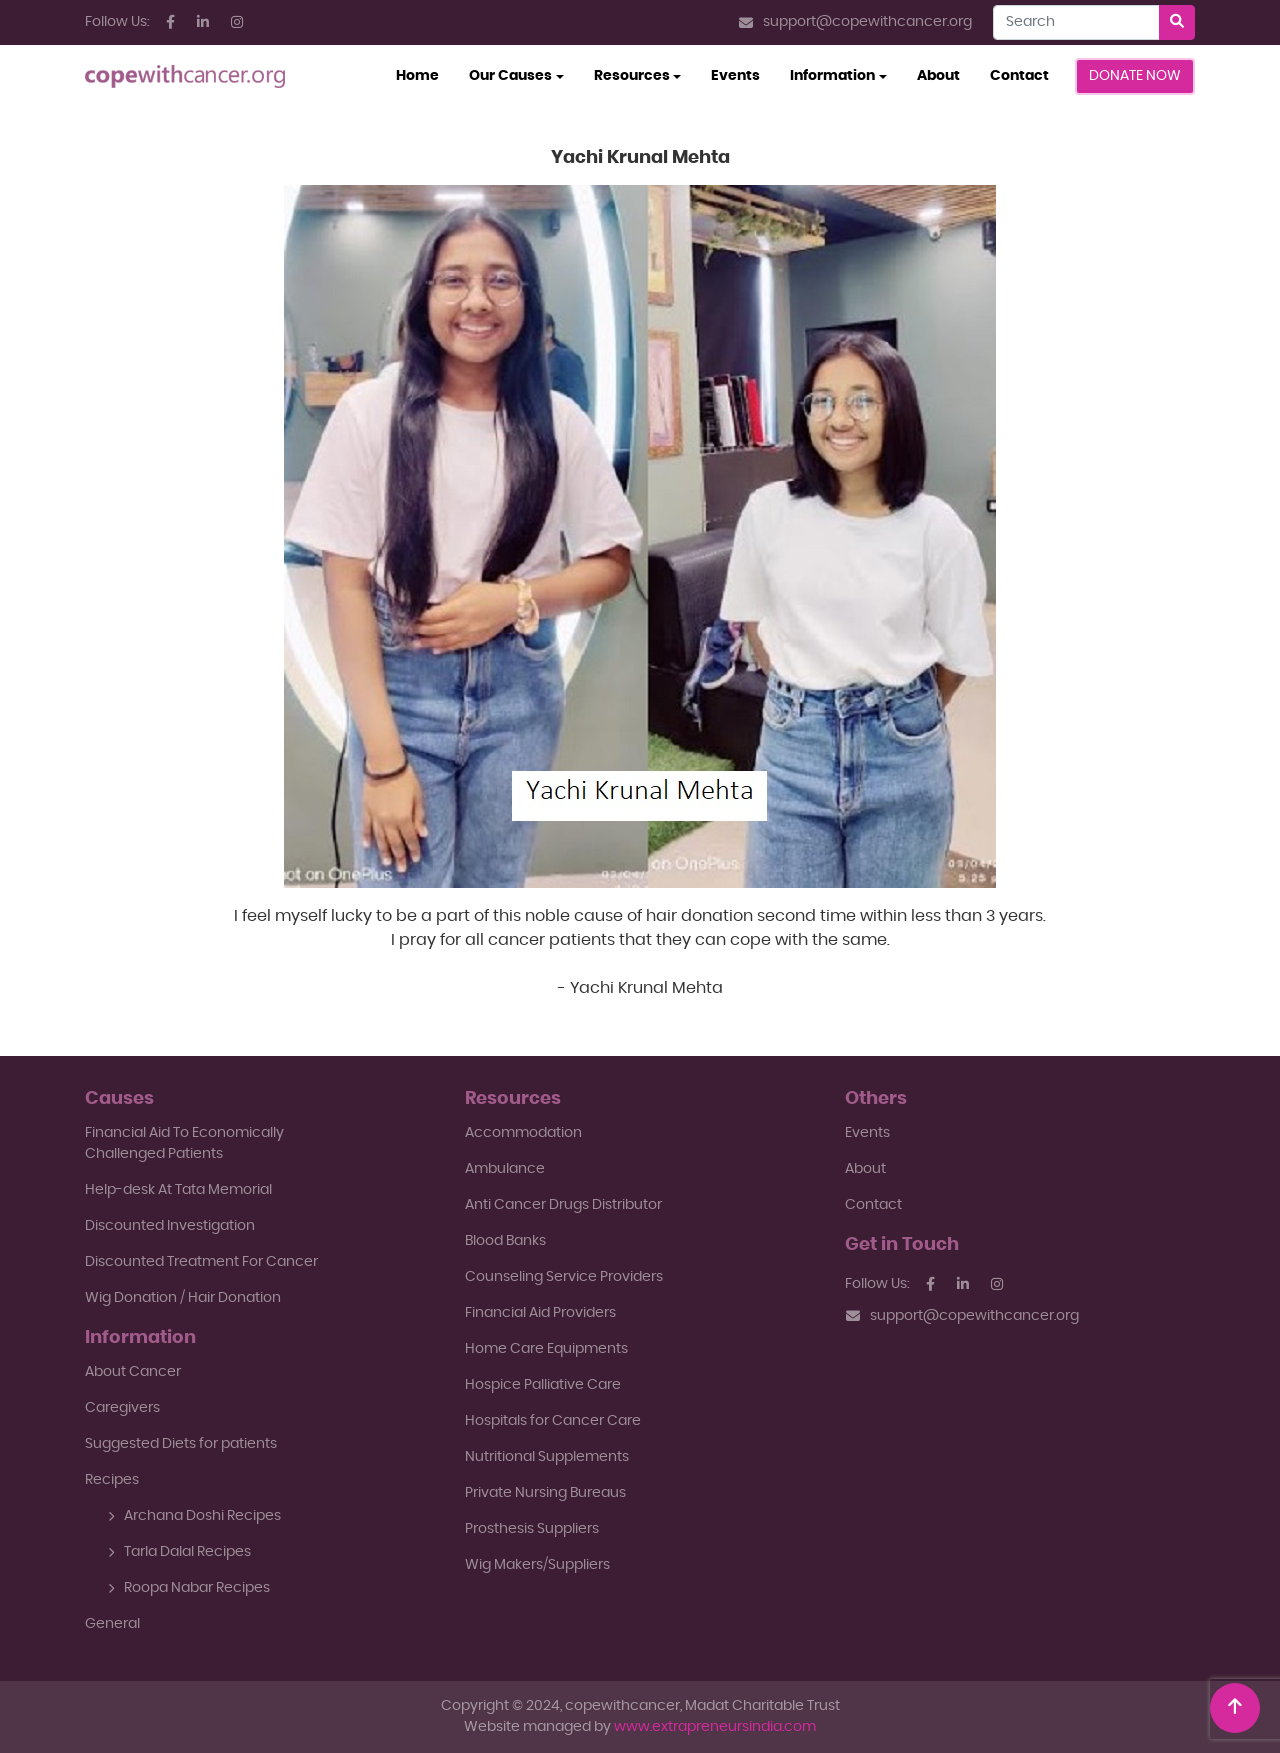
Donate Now (1135, 76)
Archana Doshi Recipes (194, 1516)
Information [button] (832, 76)
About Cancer (133, 1372)
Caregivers (122, 1408)
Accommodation (523, 1133)
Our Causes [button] (510, 76)
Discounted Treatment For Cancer (201, 1262)
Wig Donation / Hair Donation (183, 1298)
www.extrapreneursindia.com (715, 1727)
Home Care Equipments (546, 1349)
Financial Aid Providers (540, 1313)
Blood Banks (505, 1241)
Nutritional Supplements (547, 1457)
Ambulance (505, 1169)
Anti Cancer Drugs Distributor (563, 1205)
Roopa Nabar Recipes (189, 1588)
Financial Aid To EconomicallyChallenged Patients (184, 1143)
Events (735, 76)
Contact (1019, 76)
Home (425, 74)
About (938, 76)
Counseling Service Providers (564, 1277)
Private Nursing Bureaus (545, 1493)
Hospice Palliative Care (543, 1385)
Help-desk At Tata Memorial (178, 1190)
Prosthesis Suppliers (532, 1529)
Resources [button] (632, 76)
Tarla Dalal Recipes (179, 1552)
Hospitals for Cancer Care (553, 1421)
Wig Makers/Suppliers (537, 1565)
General (112, 1624)
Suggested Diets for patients (181, 1444)
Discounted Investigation (170, 1226)
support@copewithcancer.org (855, 22)
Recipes (112, 1480)
